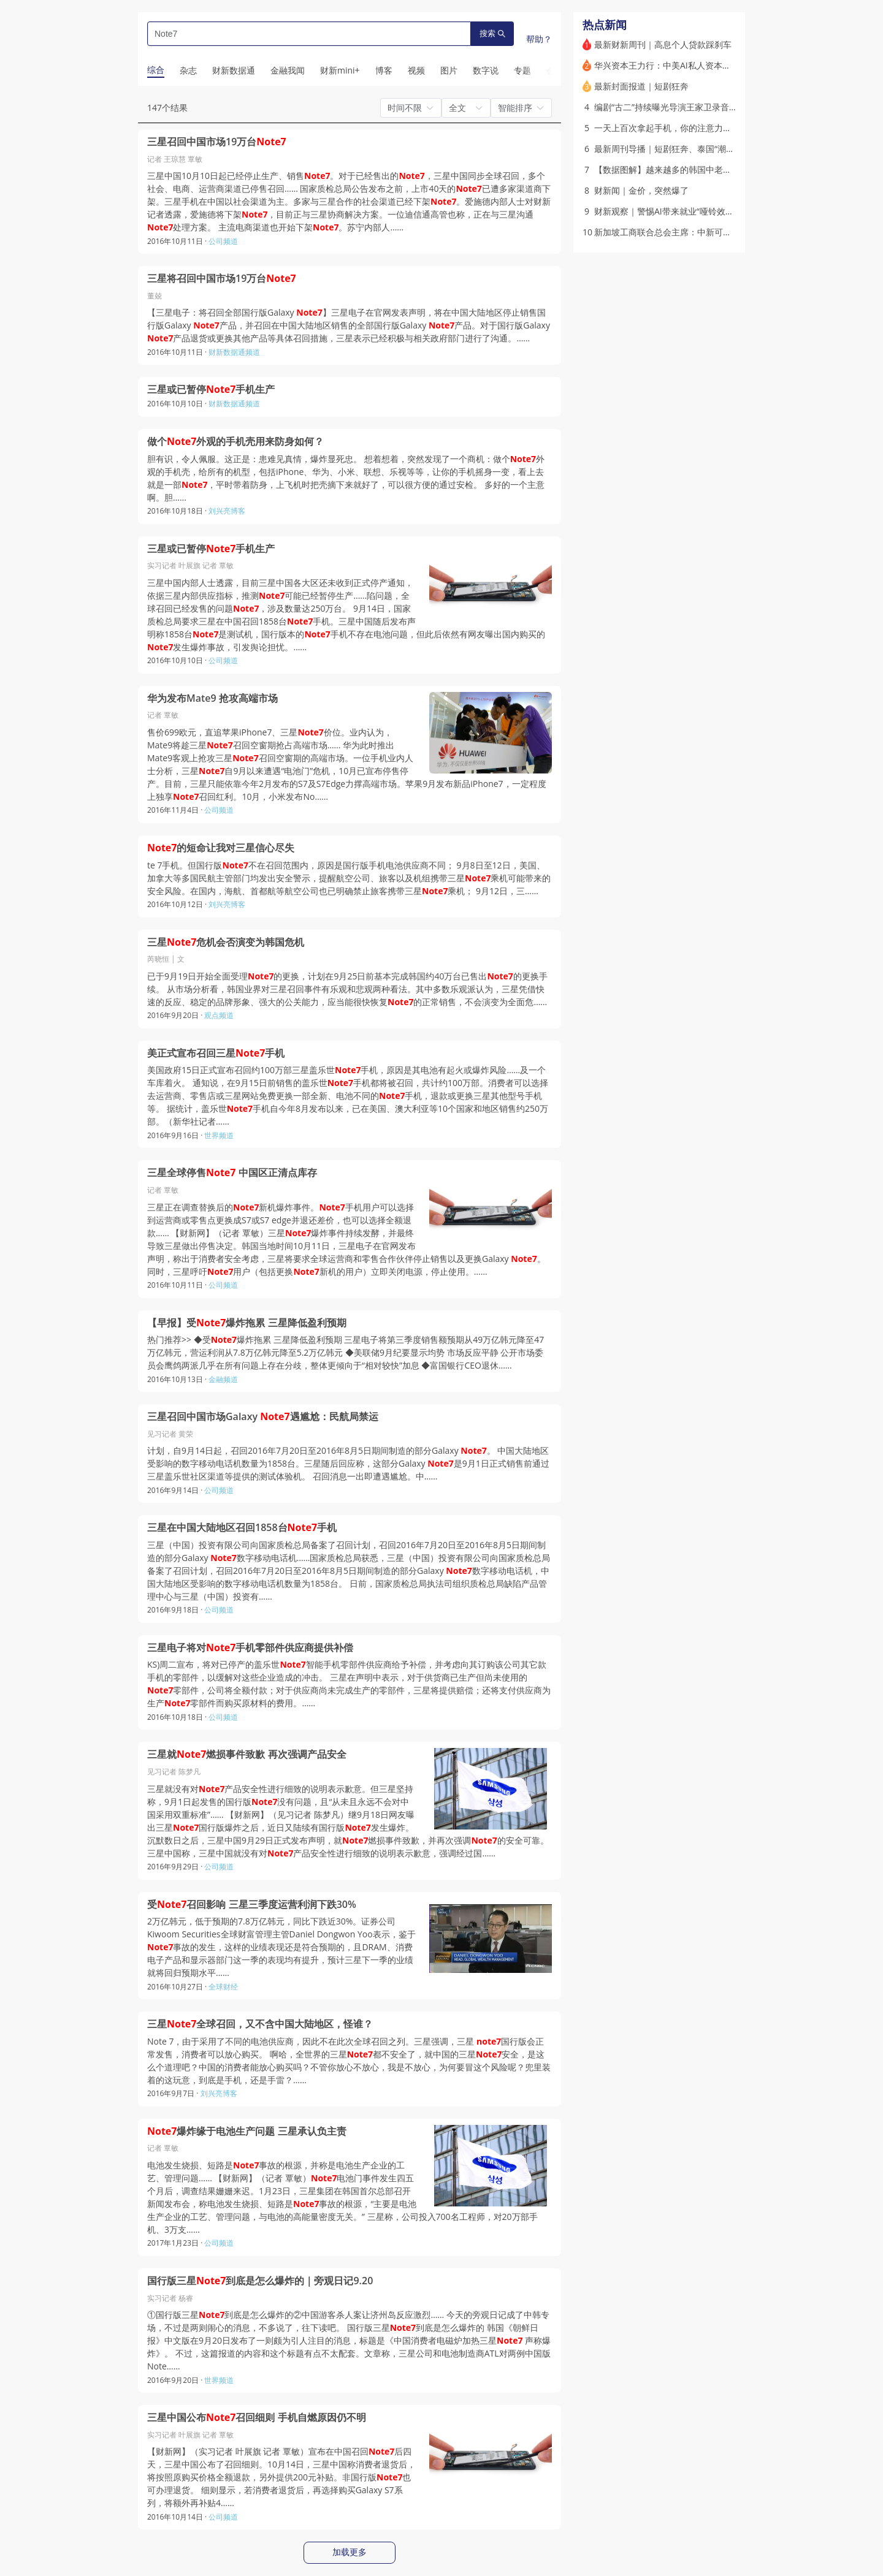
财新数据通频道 (234, 352)
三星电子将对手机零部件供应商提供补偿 (250, 1647)
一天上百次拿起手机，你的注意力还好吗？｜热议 (688, 128)
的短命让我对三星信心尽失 (220, 848)
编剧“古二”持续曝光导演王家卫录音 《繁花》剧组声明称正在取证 (718, 107)
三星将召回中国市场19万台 (221, 278)
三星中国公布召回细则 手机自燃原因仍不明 (256, 2417)
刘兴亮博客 (226, 511)
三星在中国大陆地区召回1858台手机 (242, 1527)
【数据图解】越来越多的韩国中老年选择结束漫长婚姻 (697, 169)
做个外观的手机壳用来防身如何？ (235, 441)
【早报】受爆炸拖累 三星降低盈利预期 (246, 1322)
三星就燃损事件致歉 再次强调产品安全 (246, 1754)
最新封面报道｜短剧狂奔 (641, 86)
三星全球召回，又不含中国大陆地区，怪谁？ (260, 2024)
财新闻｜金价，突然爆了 (641, 190)
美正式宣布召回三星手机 (216, 1053)
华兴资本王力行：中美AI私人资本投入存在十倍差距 (692, 65)
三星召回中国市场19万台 (216, 141)
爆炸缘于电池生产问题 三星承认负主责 (246, 2131)
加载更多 (349, 2552)
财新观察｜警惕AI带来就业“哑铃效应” (665, 211)
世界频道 (219, 1135)
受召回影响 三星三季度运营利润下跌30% (251, 1904)
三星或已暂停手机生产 (211, 389)
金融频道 (223, 1379)
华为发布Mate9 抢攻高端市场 (212, 698)
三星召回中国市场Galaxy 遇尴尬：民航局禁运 (262, 1416)
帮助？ (539, 39)
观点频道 (219, 1015)
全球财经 (223, 1986)
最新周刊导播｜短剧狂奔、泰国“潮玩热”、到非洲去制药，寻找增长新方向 (734, 148)
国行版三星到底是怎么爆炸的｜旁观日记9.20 (260, 2280)
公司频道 (223, 241)
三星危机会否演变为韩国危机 (225, 942)
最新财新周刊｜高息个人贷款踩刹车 (663, 44)
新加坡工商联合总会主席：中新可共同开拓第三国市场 (697, 232)
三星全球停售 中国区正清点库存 (232, 1172)
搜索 (492, 33)
